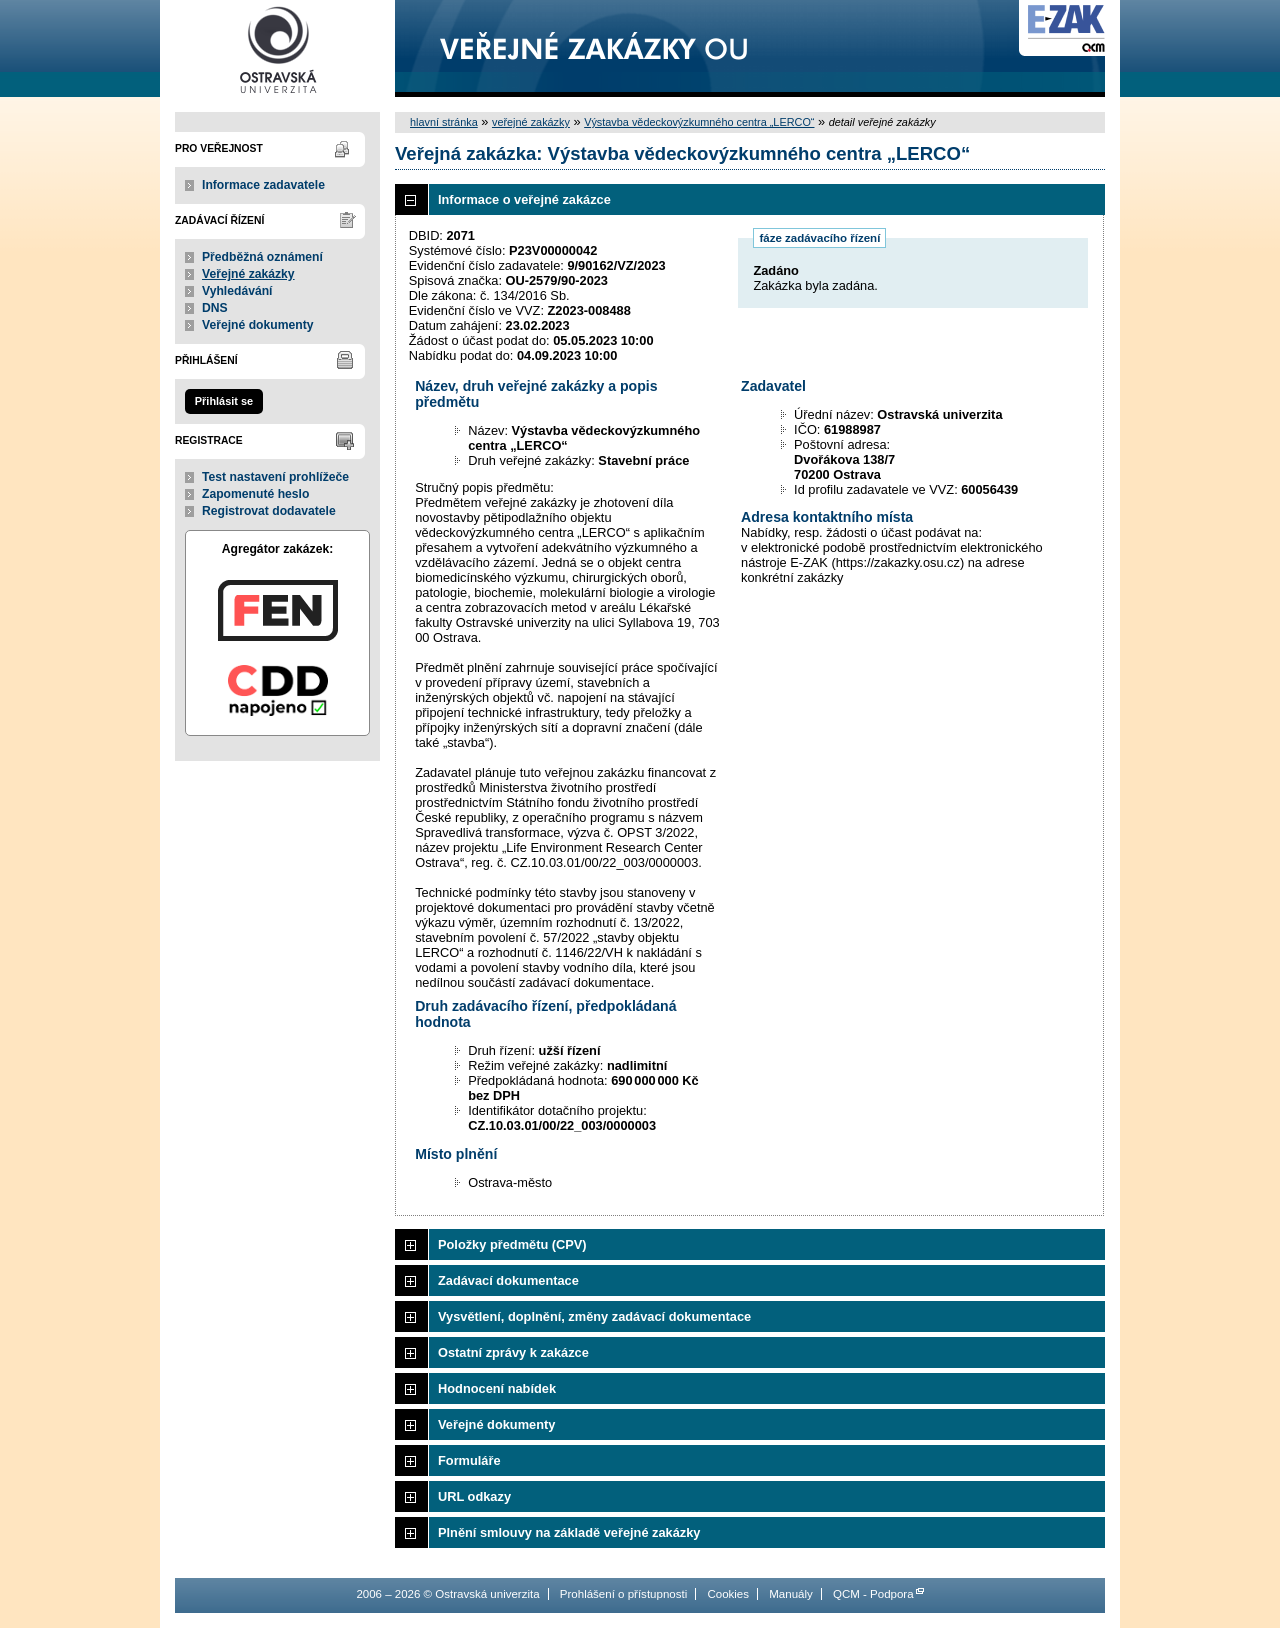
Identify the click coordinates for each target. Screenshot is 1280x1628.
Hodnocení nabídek (497, 1388)
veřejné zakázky (531, 122)
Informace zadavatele (263, 185)
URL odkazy (474, 1496)
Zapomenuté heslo (255, 494)
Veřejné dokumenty (257, 325)
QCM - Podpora (873, 1594)
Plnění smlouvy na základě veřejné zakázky (569, 1532)
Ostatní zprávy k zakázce (513, 1352)
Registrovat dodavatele (269, 511)
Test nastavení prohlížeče (275, 477)
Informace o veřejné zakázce (524, 199)
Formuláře (469, 1460)
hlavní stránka (444, 122)
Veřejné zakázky (248, 274)
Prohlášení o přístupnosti (623, 1594)
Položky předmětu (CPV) (512, 1244)
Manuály (791, 1594)
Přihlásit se (224, 401)
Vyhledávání (237, 291)
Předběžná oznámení (262, 257)
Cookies (728, 1594)
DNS (215, 308)
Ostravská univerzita (277, 48)
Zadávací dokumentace (508, 1280)
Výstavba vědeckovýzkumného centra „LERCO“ (699, 122)
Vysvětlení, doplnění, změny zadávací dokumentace (594, 1316)
